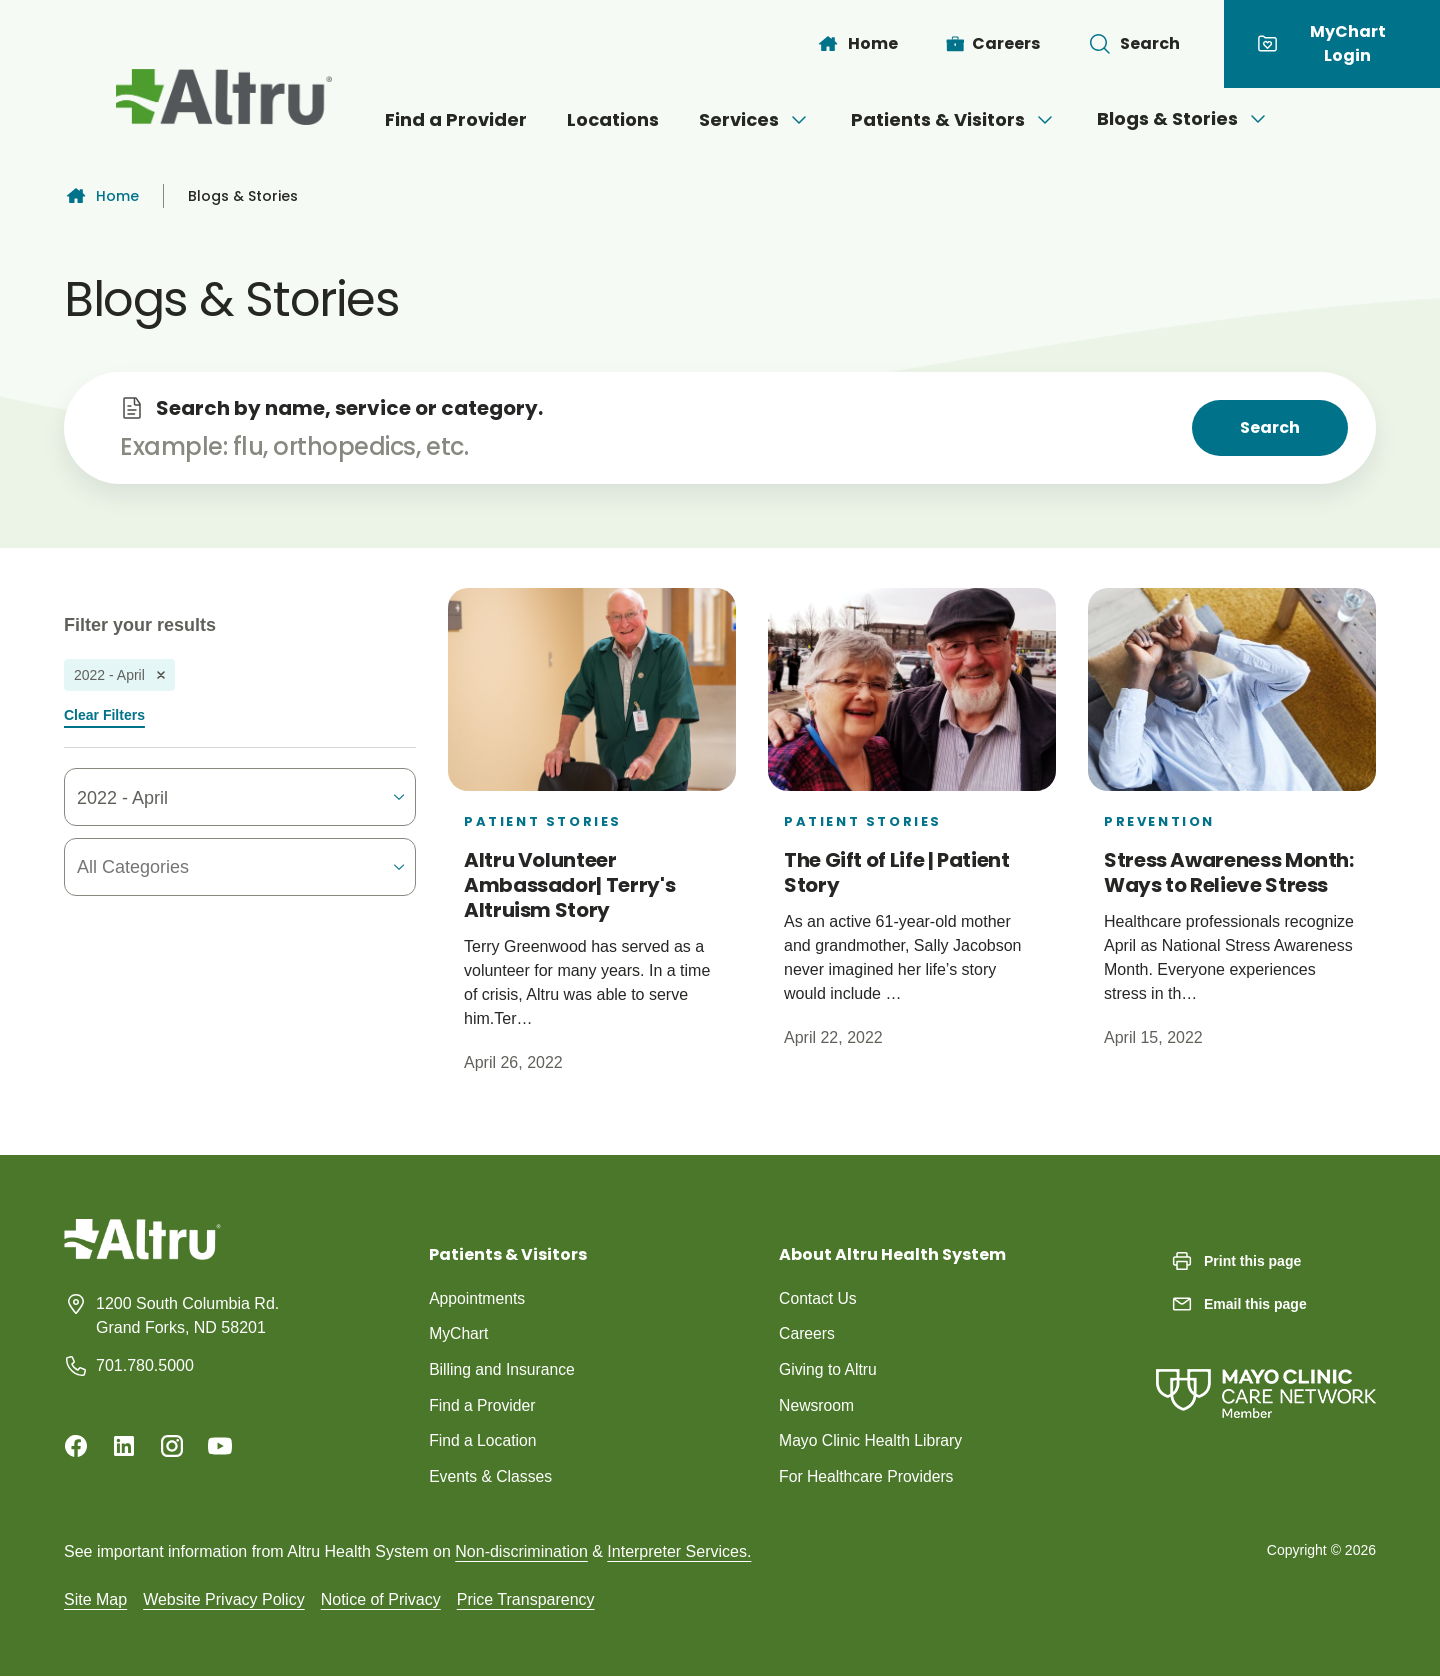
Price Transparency (526, 1602)
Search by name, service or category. (349, 408)
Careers (807, 1334)
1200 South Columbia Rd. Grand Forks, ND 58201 (187, 1315)
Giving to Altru (829, 1370)
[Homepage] (142, 1254)
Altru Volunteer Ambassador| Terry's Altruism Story (569, 885)
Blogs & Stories (1183, 118)
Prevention (1159, 821)
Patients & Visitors (954, 119)
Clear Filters (104, 715)
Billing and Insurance (503, 1370)
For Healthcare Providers (868, 1478)
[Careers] (993, 44)
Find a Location (483, 1442)
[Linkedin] (124, 1446)
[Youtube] (220, 1446)
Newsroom (817, 1406)
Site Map (95, 1602)
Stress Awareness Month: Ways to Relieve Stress (1229, 872)
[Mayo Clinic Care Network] (1266, 1373)
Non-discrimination (521, 1554)
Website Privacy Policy (224, 1602)
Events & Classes (491, 1478)
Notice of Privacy (381, 1602)
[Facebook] (76, 1446)
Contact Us (818, 1298)
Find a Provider (456, 119)
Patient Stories (543, 821)
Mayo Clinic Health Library (872, 1442)
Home (101, 196)
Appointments (478, 1298)
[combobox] (193, 867)
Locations (613, 119)
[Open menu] (799, 120)
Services (755, 119)
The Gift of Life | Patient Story (897, 872)
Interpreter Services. (679, 1554)
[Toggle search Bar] (1134, 44)
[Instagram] (172, 1446)
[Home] (857, 44)
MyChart (459, 1334)
